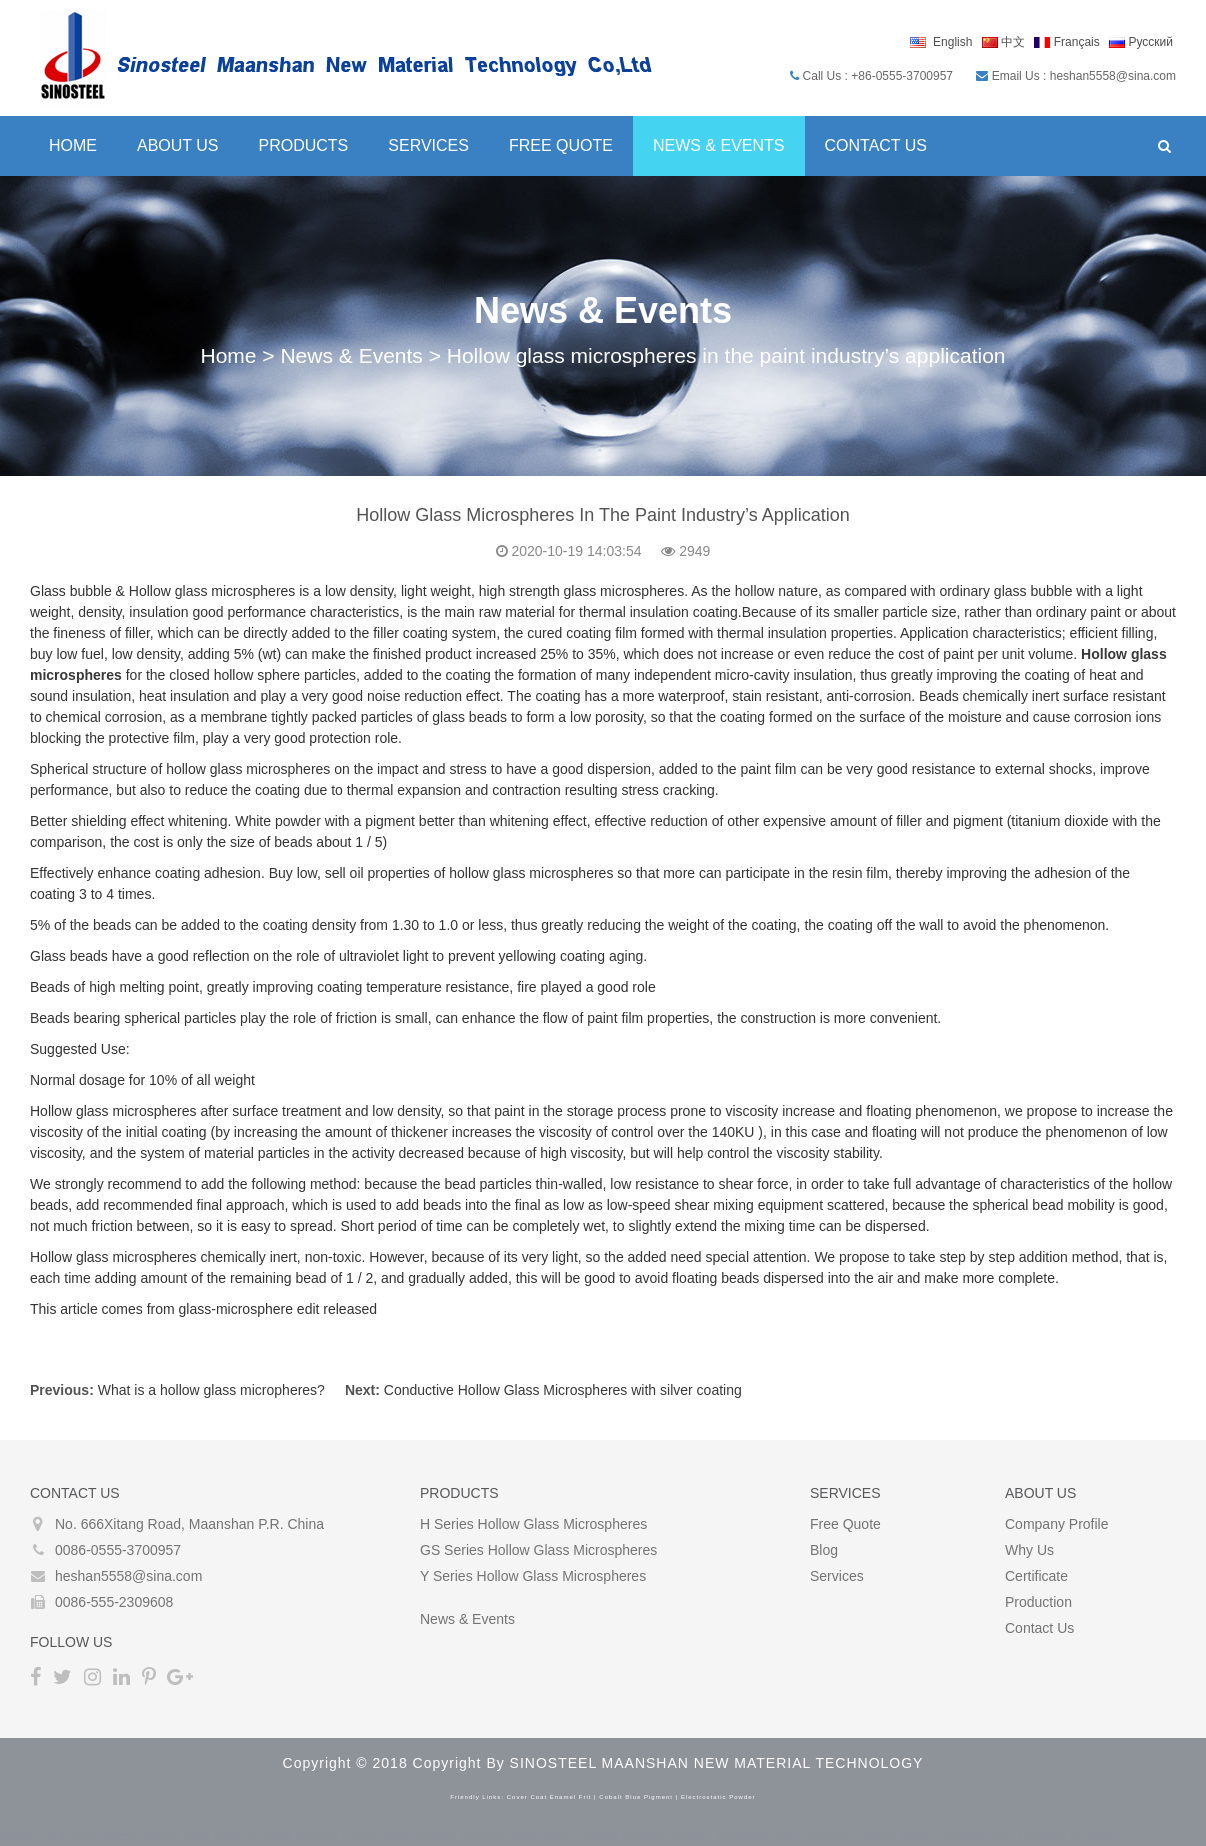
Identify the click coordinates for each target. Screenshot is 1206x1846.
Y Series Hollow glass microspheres (533, 1576)
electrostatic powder (718, 1797)
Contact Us (876, 145)
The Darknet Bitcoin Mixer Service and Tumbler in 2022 (944, 1836)
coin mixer (543, 1836)
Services (428, 145)
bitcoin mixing (339, 1836)
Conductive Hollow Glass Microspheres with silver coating (563, 1390)
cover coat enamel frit (549, 1797)
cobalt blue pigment (636, 1797)
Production (1038, 1602)
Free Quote (561, 145)
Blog (824, 1550)
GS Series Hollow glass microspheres (538, 1550)
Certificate (1036, 1576)
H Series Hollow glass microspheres (533, 1524)
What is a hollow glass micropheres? (211, 1390)
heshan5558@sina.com (128, 1576)
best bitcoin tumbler (446, 1836)
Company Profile (1057, 1524)
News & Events (719, 145)
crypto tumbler (623, 1836)
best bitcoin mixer (238, 1836)
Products (304, 145)
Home (73, 145)
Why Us (1029, 1550)
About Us (178, 145)
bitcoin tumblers (721, 1836)
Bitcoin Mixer (140, 1836)
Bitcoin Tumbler (48, 1836)
